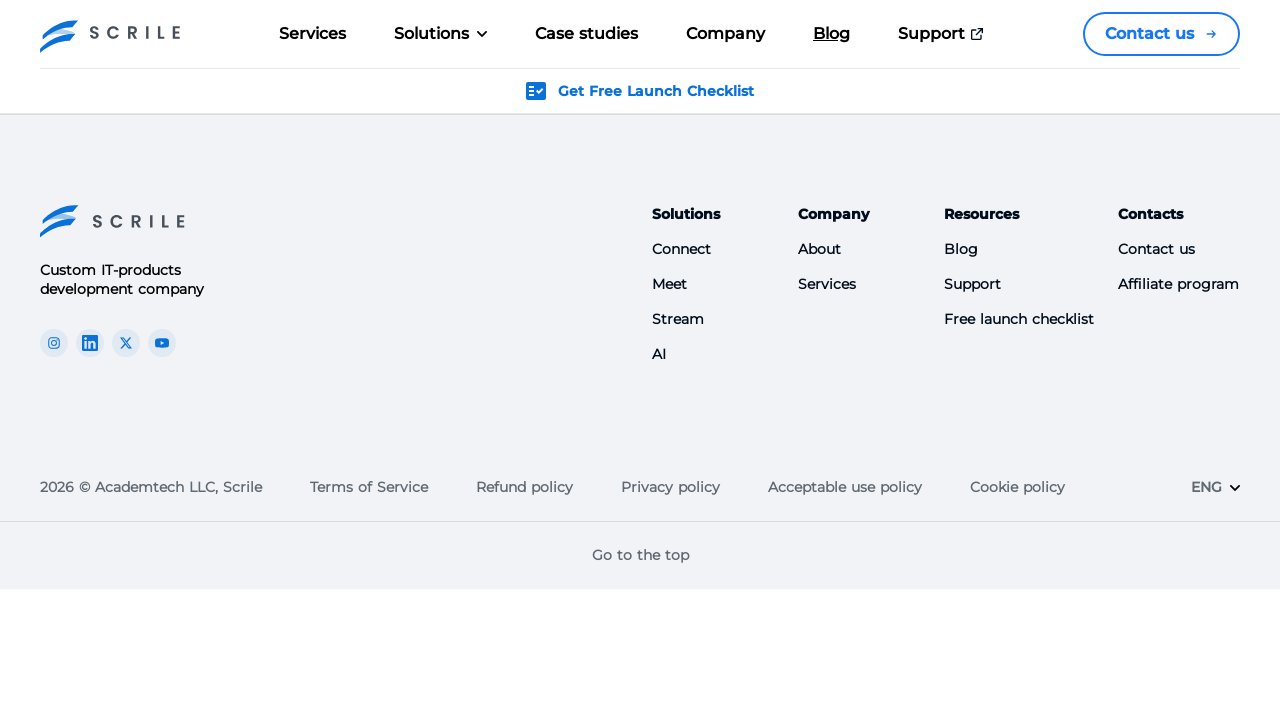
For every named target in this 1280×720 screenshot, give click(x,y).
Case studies (586, 33)
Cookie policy (1017, 487)
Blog (831, 33)
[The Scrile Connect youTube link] (162, 343)
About (819, 249)
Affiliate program (1178, 284)
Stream (678, 319)
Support (943, 34)
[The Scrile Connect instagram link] (54, 343)
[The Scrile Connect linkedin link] (90, 343)
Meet (669, 284)
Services (312, 33)
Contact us (1161, 33)
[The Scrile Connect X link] (126, 343)
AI (659, 354)
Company (725, 33)
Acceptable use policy (845, 487)
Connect (681, 249)
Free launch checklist (1019, 319)
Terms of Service (369, 487)
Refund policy (524, 487)
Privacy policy (670, 487)
